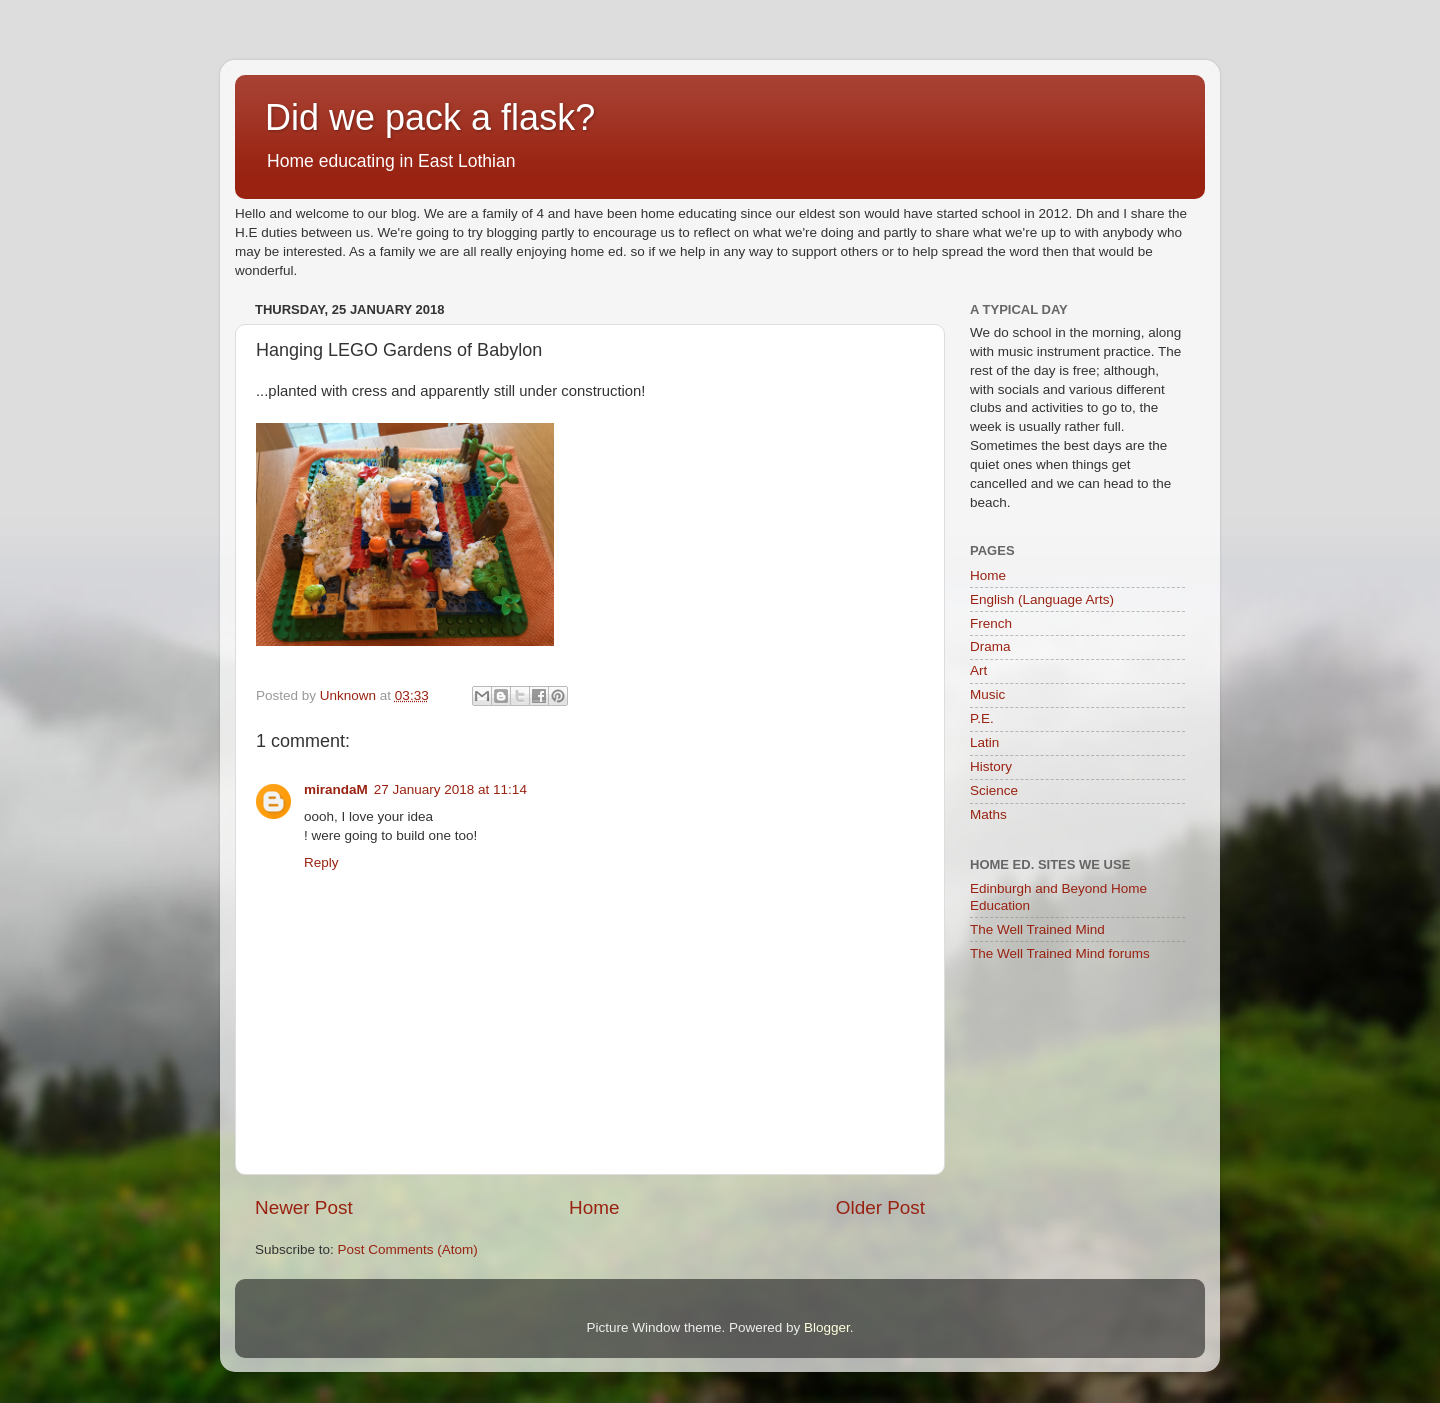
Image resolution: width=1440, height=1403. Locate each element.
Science (994, 790)
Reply (321, 862)
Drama (990, 646)
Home (594, 1207)
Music (987, 694)
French (991, 623)
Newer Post (304, 1207)
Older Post (880, 1207)
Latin (984, 742)
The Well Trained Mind (1037, 929)
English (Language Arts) (1042, 599)
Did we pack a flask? (430, 117)
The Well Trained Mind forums (1060, 953)
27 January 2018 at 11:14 (450, 789)
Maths (988, 814)
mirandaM (336, 789)
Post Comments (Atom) (408, 1249)
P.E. (982, 718)
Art (978, 670)
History (991, 766)
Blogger (827, 1327)
